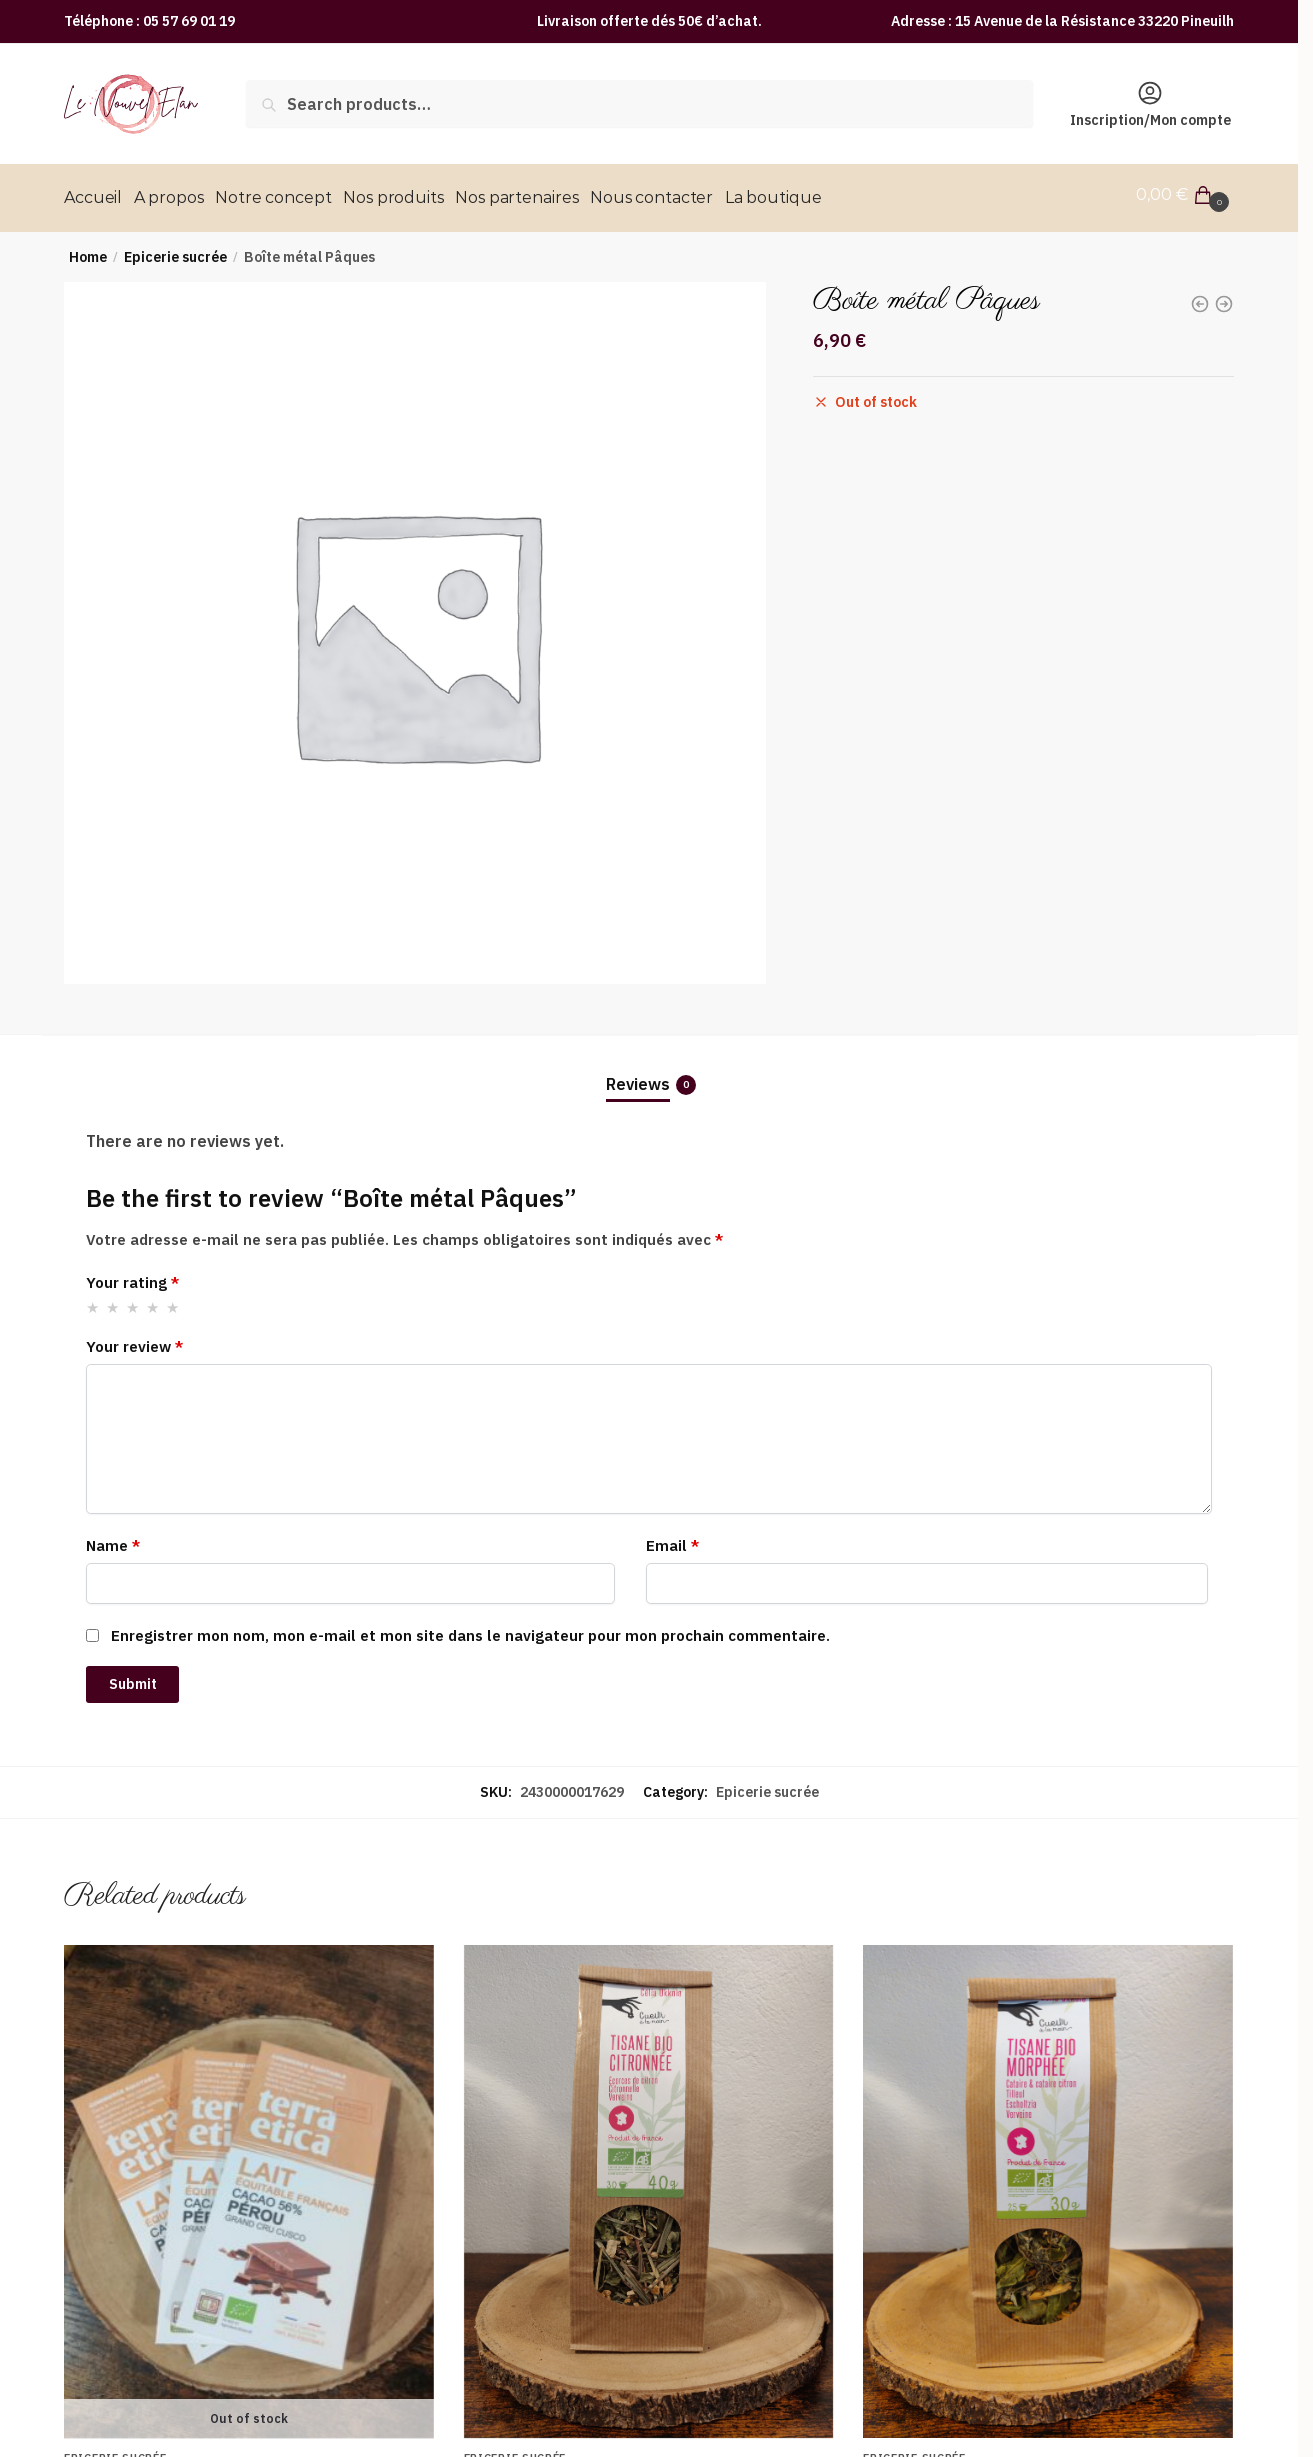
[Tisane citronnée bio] (649, 2184)
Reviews (638, 1076)
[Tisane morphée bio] (1048, 2184)
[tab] (649, 1060)
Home (88, 250)
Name (113, 1538)
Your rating (132, 1275)
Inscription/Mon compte (1150, 104)
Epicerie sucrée (175, 250)
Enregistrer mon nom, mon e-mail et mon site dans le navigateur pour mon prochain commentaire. (470, 1628)
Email (672, 1538)
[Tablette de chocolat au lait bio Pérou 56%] (249, 2184)
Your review (134, 1339)
